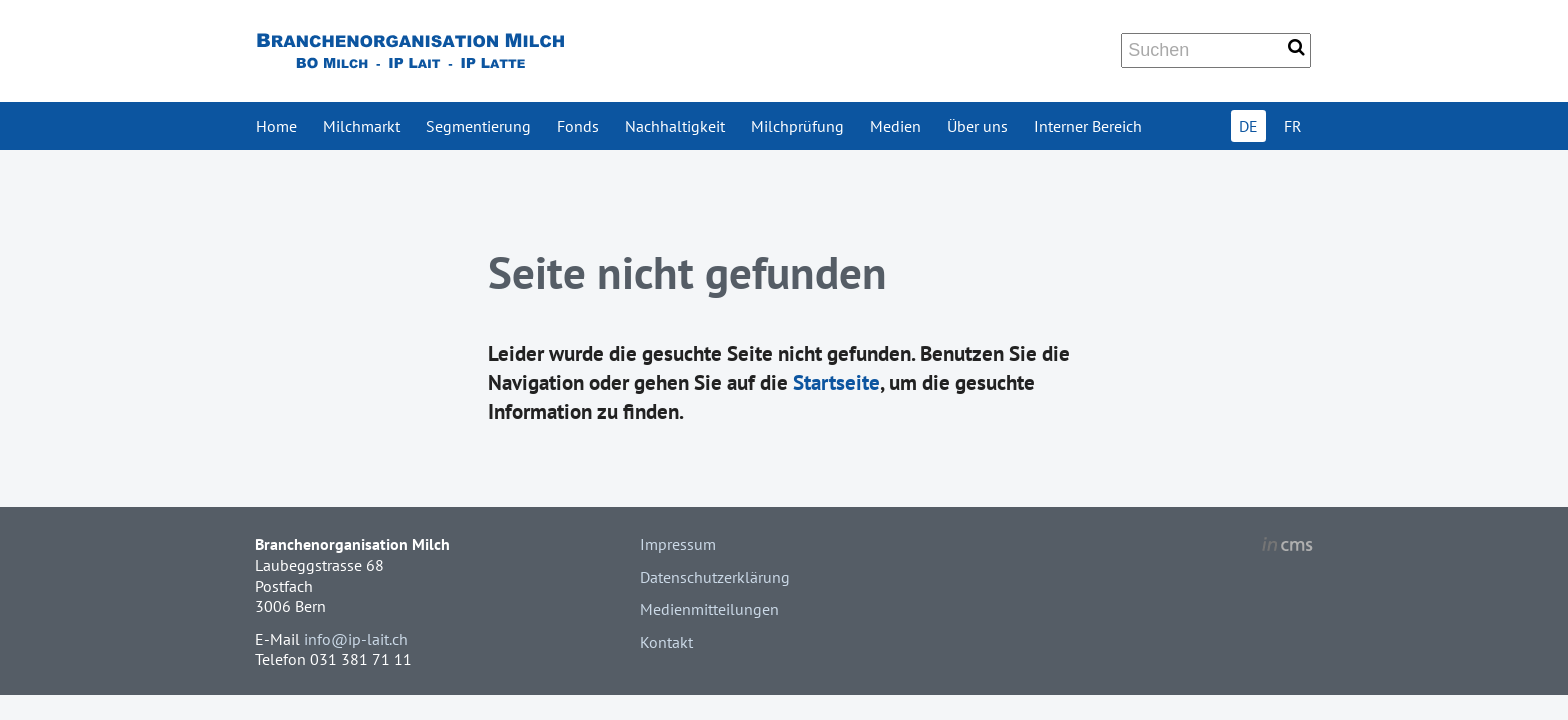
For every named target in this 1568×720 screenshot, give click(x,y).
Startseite (836, 382)
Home (276, 126)
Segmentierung (478, 126)
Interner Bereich (1088, 126)
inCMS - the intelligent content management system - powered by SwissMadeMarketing (1287, 547)
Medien (895, 126)
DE (1248, 126)
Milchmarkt (361, 126)
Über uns (977, 126)
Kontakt (666, 642)
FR (1293, 126)
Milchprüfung (797, 126)
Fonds (578, 126)
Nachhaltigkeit (675, 126)
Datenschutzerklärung (715, 577)
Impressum (678, 544)
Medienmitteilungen (709, 609)
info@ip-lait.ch (356, 639)
